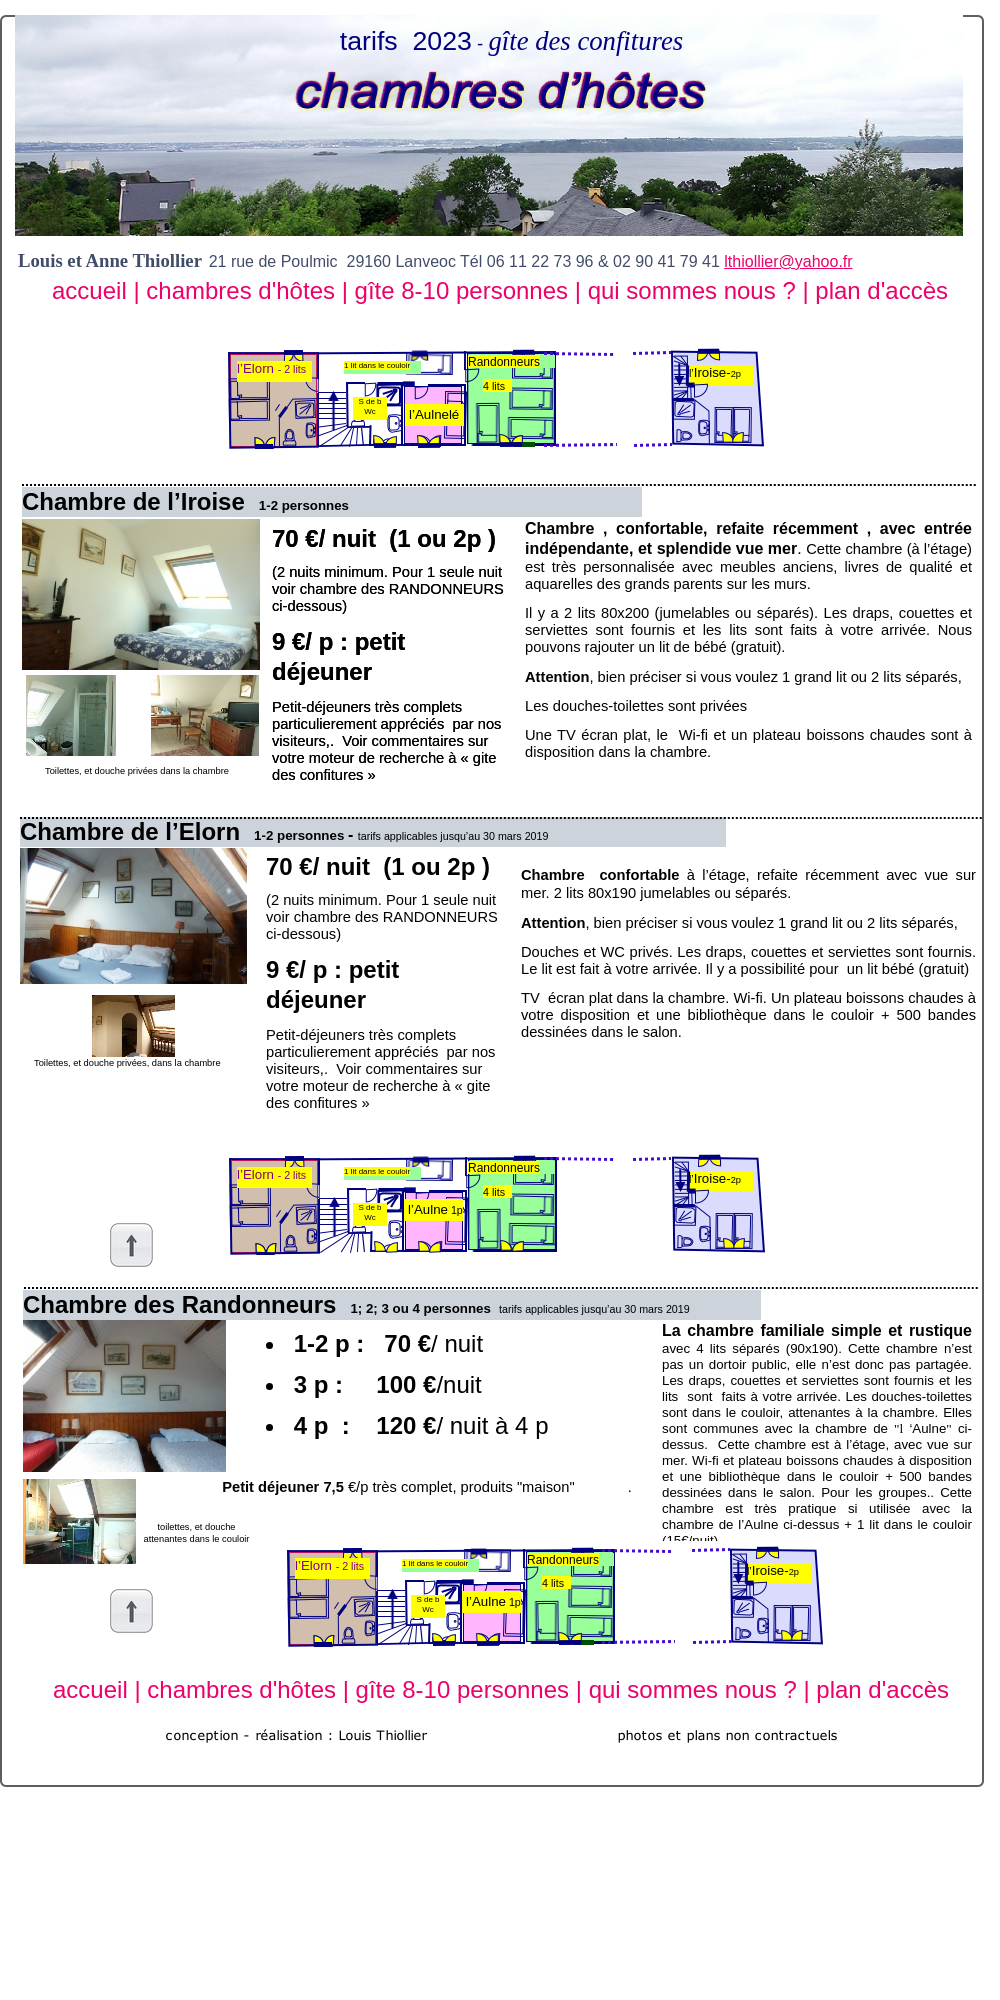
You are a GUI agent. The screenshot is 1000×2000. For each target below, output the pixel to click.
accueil (92, 290)
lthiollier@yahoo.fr (788, 261)
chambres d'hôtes (243, 290)
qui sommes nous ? (695, 290)
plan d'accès (881, 290)
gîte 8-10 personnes (465, 290)
